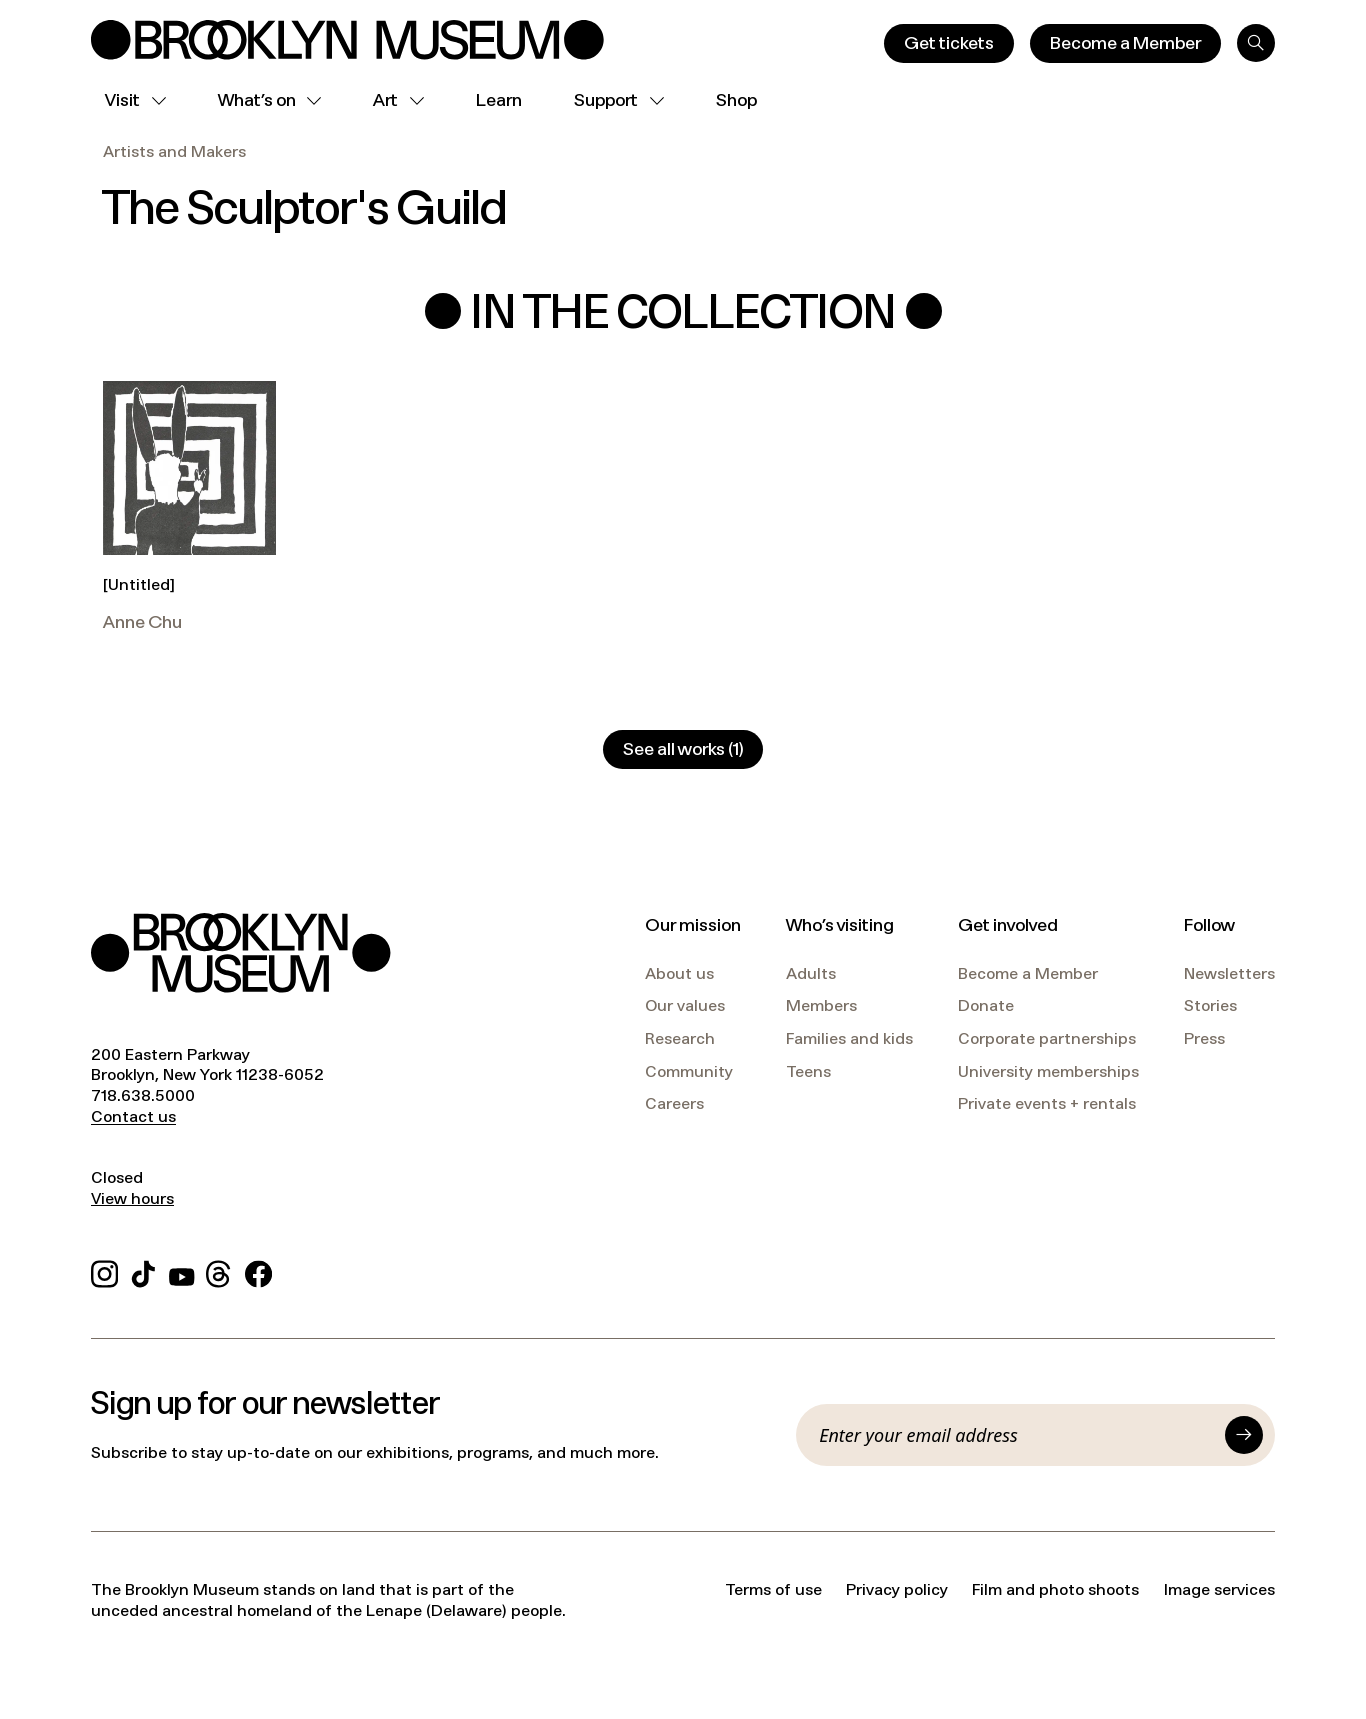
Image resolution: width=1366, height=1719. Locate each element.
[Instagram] (104, 1270)
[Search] (1256, 43)
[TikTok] (143, 1270)
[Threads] (219, 1270)
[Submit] (1244, 1435)
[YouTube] (182, 1270)
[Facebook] (258, 1270)
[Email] (1016, 1435)
